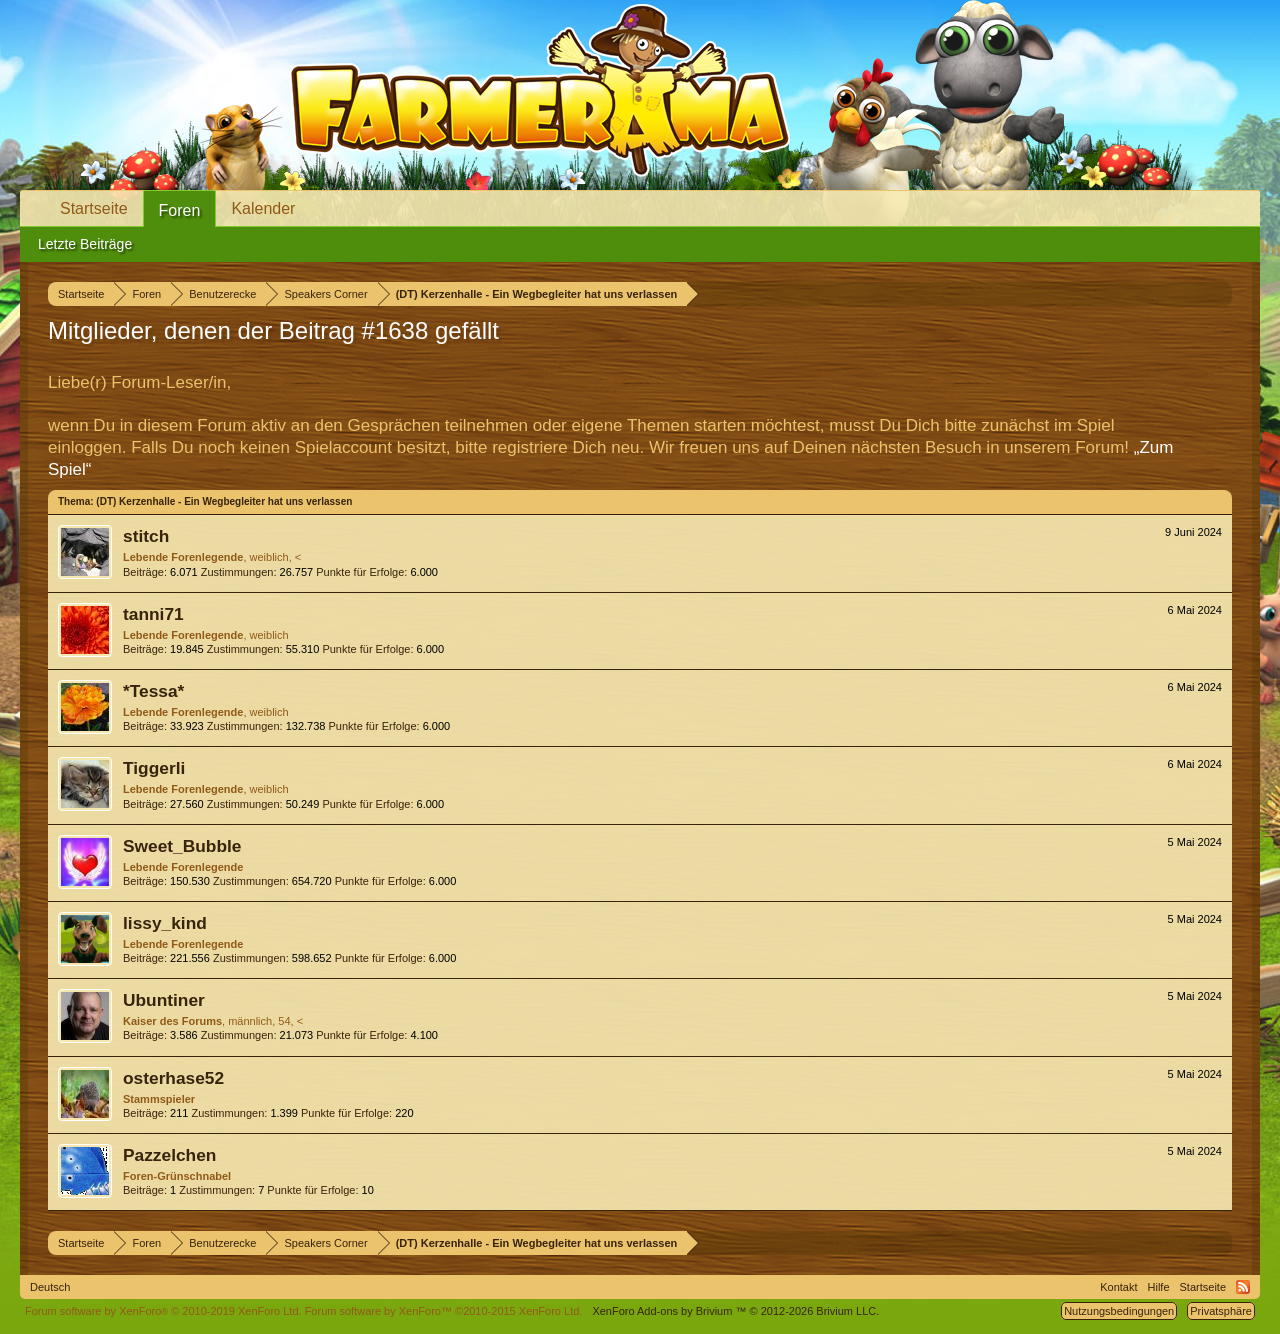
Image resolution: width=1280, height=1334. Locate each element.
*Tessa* (153, 691)
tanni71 (153, 614)
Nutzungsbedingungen (1119, 1311)
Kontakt (1118, 1287)
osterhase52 (173, 1078)
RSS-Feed (1243, 1287)
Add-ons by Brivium (735, 1311)
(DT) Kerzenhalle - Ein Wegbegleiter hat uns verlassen (224, 501)
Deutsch (50, 1287)
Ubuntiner (164, 1000)
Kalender (263, 208)
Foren (180, 210)
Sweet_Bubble (182, 846)
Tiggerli (154, 768)
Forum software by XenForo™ (444, 1311)
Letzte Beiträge (85, 244)
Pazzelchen (169, 1155)
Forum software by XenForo (163, 1311)
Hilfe (1159, 1287)
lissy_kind (165, 923)
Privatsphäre (1221, 1311)
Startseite (94, 208)
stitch (146, 536)
